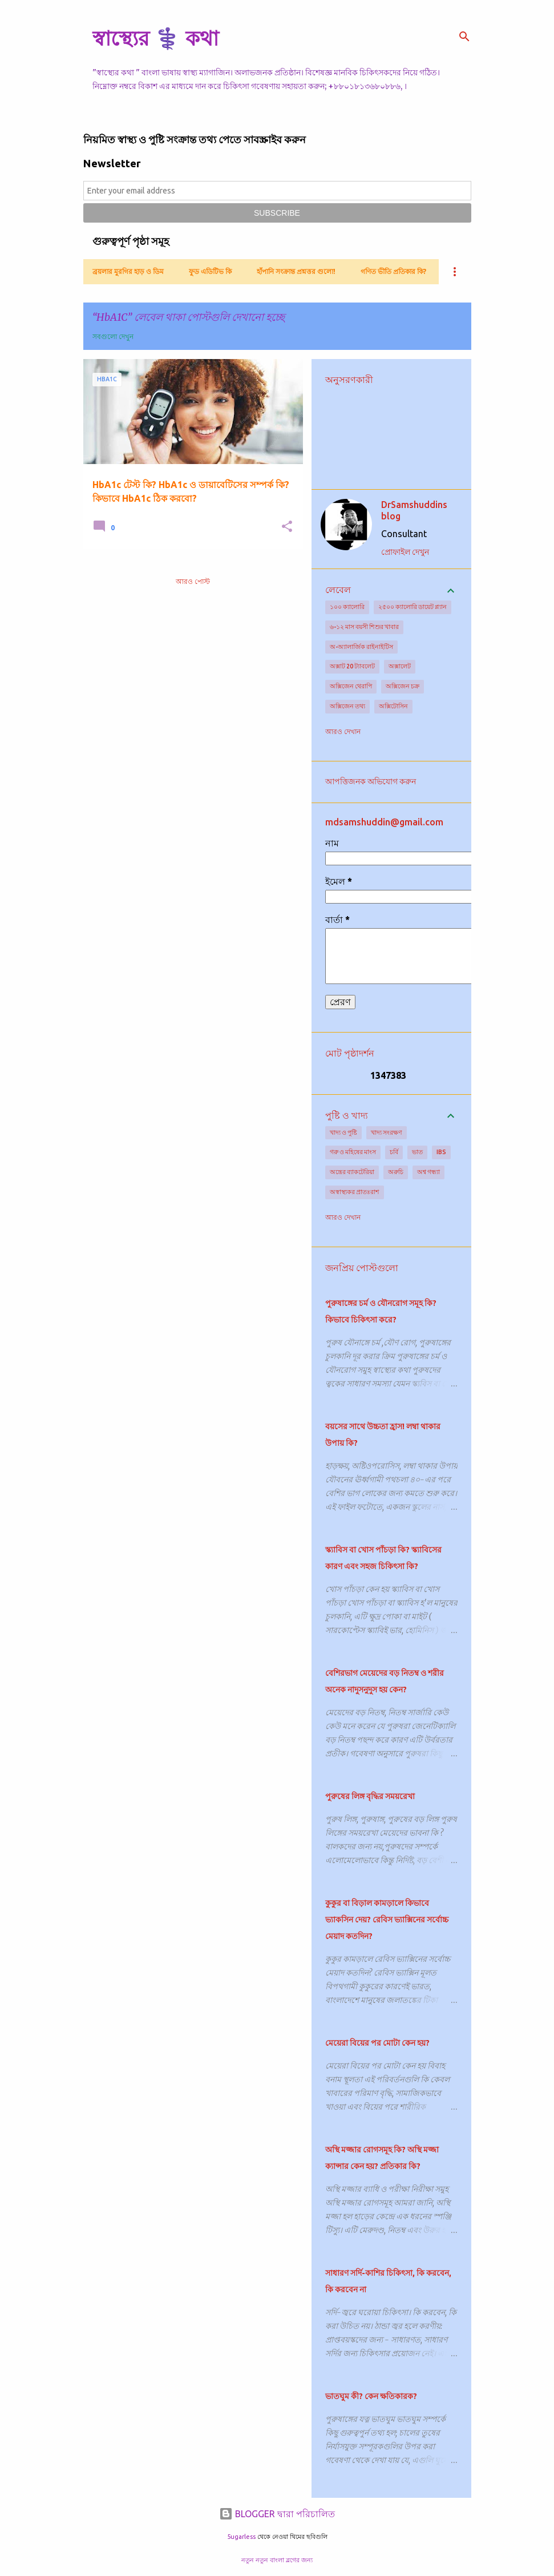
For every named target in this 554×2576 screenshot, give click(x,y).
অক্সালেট (400, 666)
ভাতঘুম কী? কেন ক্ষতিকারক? (371, 2396)
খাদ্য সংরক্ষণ (386, 1132)
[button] (287, 527)
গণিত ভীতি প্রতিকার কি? (393, 271)
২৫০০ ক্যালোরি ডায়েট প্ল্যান (412, 606)
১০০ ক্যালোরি (347, 606)
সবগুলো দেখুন (113, 336)
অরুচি (395, 1171)
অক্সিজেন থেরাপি (351, 686)
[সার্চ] (464, 36)
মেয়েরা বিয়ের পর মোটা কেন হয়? (377, 2042)
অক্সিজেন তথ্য (347, 706)
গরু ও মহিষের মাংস (353, 1151)
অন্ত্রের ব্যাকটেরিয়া (352, 1171)
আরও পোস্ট (193, 581)
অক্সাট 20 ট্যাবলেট (352, 666)
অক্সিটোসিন (393, 706)
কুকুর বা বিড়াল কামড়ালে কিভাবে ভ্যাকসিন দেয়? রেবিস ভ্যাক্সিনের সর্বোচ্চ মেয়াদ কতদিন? (386, 1919)
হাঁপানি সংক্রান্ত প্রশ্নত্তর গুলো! (296, 271)
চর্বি (394, 1151)
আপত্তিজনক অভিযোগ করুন (370, 781)
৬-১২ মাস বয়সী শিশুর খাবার (364, 626)
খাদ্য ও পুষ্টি (343, 1132)
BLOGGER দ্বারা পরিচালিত (277, 2514)
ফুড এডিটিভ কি (210, 271)
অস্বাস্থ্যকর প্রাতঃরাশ (354, 1191)
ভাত (417, 1151)
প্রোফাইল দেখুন (405, 552)
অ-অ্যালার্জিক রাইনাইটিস (361, 646)
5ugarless (241, 2536)
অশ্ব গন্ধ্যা (428, 1171)
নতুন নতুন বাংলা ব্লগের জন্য (277, 2560)
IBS (441, 1151)
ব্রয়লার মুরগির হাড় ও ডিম (128, 271)
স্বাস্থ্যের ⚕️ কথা (155, 38)
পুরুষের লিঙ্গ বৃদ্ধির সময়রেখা (370, 1796)
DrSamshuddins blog (414, 510)
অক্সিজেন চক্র (402, 686)
